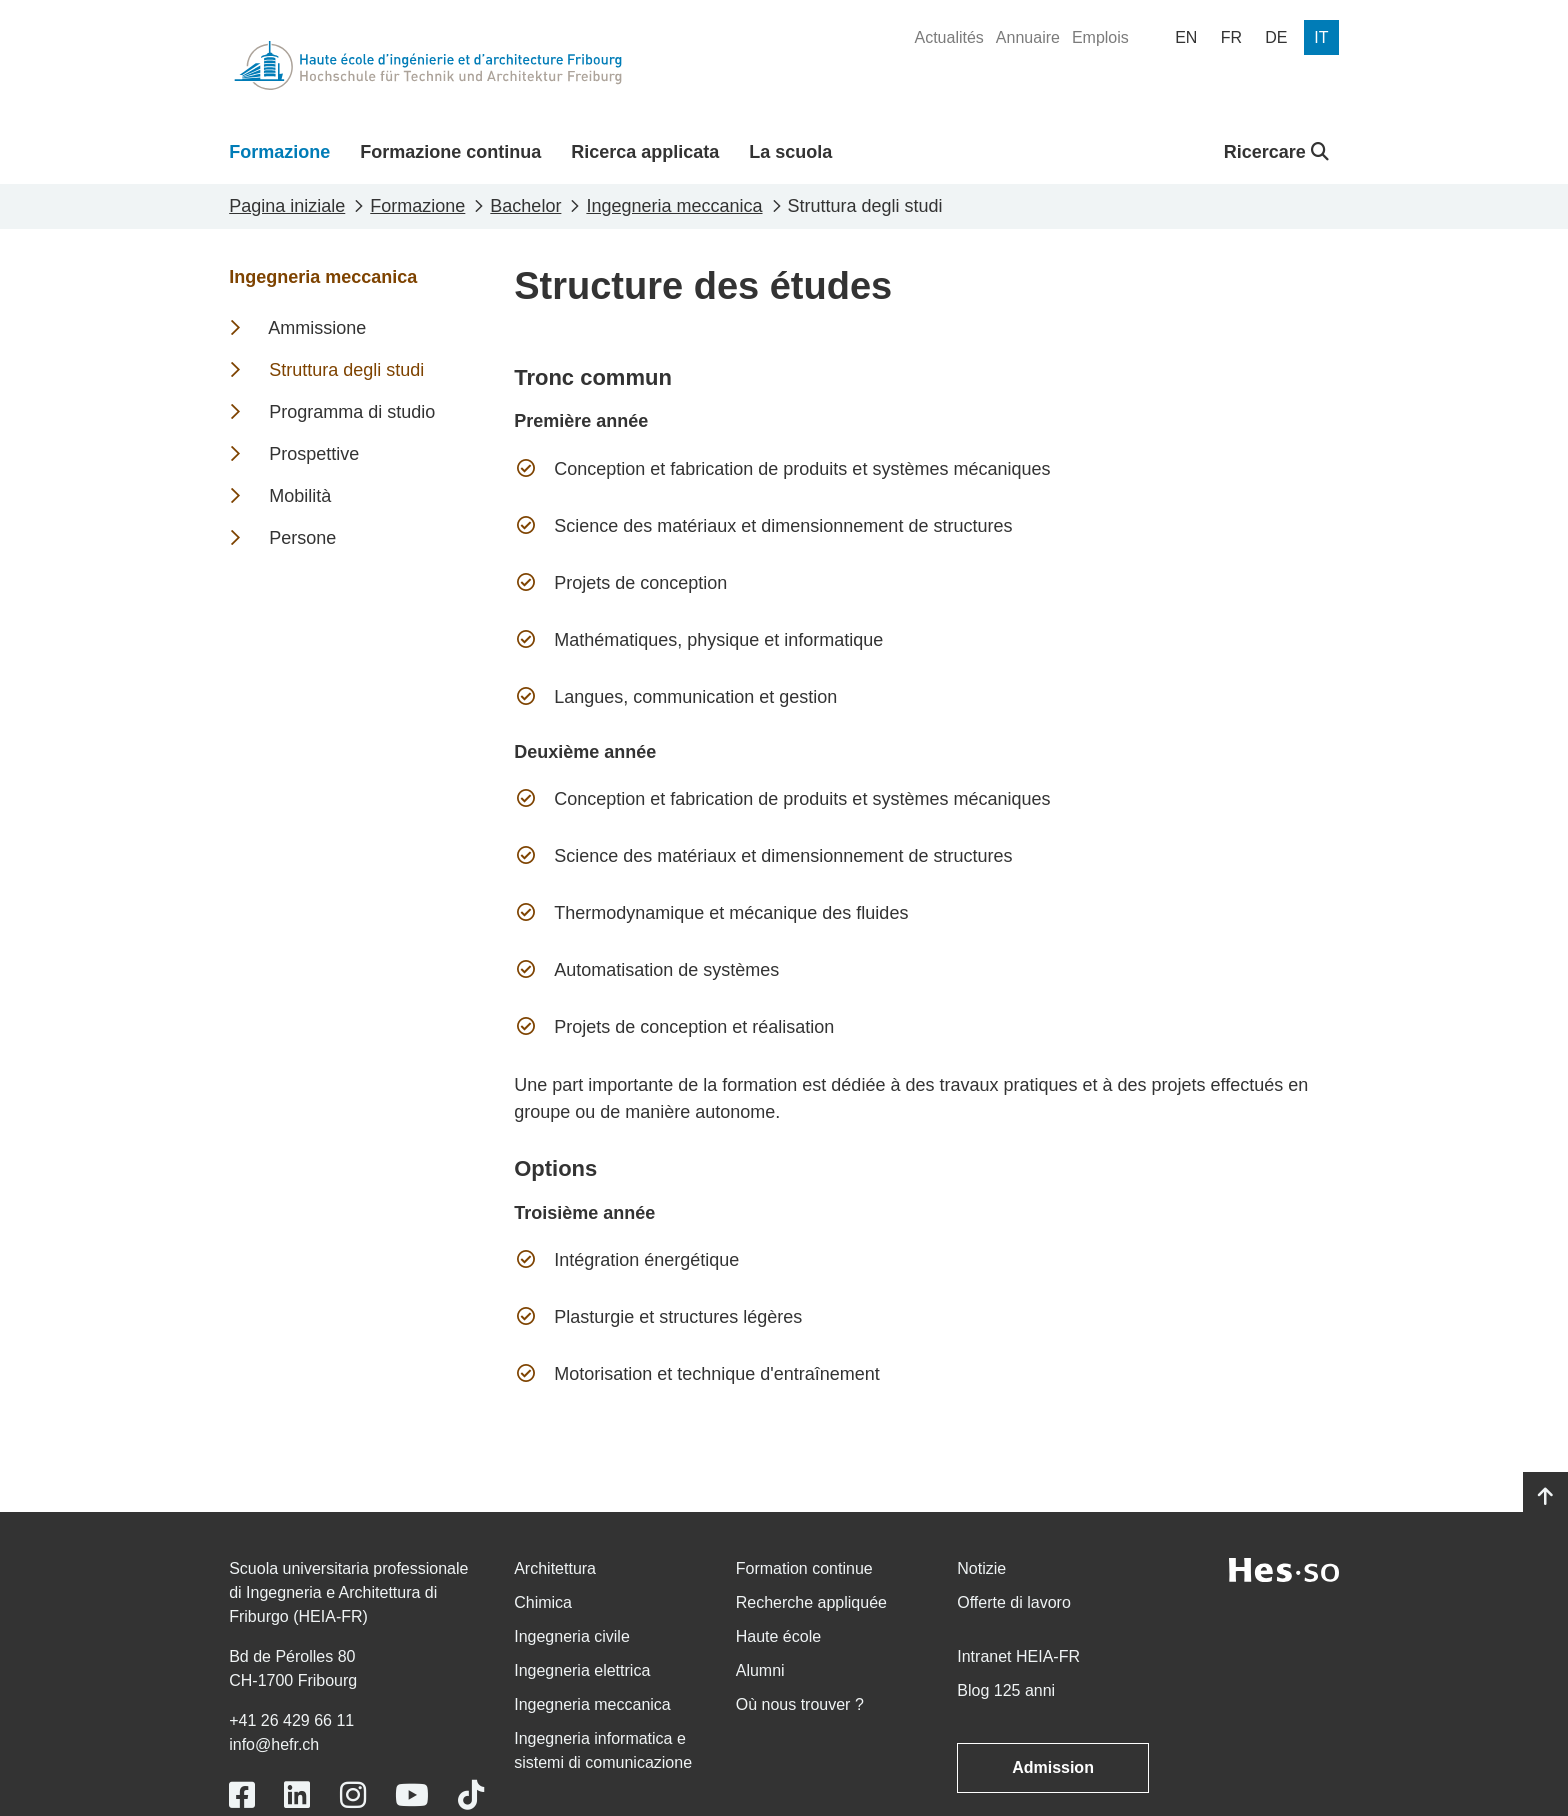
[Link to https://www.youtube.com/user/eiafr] (412, 1795)
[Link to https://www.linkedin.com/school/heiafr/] (297, 1795)
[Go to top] (1545, 1497)
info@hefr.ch (274, 1744)
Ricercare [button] (1276, 152)
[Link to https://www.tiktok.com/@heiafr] (471, 1795)
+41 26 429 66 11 (291, 1720)
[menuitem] (948, 38)
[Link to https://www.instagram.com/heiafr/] (353, 1795)
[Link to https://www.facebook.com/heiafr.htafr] (242, 1795)
